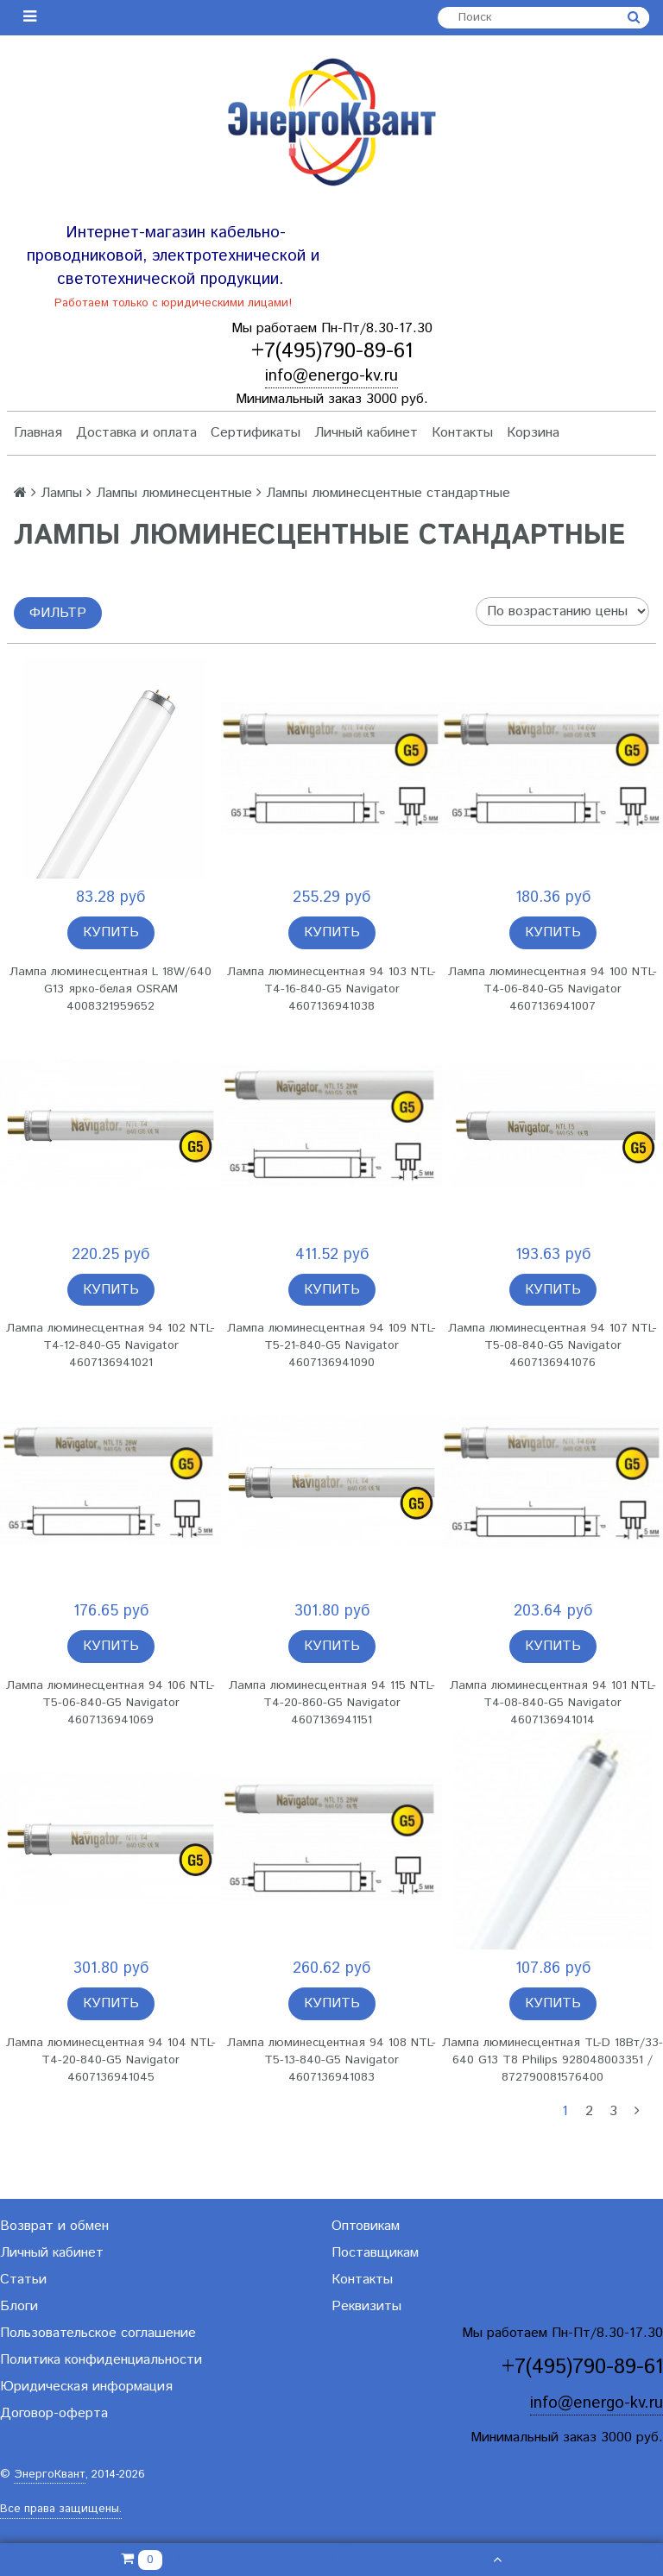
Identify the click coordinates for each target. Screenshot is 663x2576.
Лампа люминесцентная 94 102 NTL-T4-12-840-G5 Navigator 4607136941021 (110, 1345)
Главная (38, 433)
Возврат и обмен (54, 2226)
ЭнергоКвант (49, 2474)
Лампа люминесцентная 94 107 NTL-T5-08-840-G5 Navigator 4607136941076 (552, 1345)
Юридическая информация (86, 2386)
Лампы (61, 493)
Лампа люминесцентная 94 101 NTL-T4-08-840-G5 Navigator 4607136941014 (553, 1703)
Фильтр (57, 613)
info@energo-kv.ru (331, 375)
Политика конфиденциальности (101, 2360)
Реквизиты (366, 2306)
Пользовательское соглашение (98, 2333)
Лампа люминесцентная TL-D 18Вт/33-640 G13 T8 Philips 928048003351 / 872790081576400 (552, 2060)
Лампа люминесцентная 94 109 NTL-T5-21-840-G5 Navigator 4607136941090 (331, 1345)
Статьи (23, 2279)
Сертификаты (255, 433)
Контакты (462, 433)
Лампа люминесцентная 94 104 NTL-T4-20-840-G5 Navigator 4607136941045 (111, 2060)
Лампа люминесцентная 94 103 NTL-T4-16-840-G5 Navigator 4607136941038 (331, 989)
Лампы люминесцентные (174, 493)
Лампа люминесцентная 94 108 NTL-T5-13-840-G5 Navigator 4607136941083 (331, 2060)
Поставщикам (375, 2253)
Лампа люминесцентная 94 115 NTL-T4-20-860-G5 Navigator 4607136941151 (332, 1703)
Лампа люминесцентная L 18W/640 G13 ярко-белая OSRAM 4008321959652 (110, 989)
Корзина (533, 433)
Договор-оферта (54, 2413)
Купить (111, 932)
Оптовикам (366, 2226)
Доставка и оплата (136, 433)
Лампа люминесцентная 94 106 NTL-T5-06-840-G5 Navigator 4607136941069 (110, 1703)
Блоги (19, 2306)
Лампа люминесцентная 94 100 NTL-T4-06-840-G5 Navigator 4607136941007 (552, 989)
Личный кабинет (366, 433)
